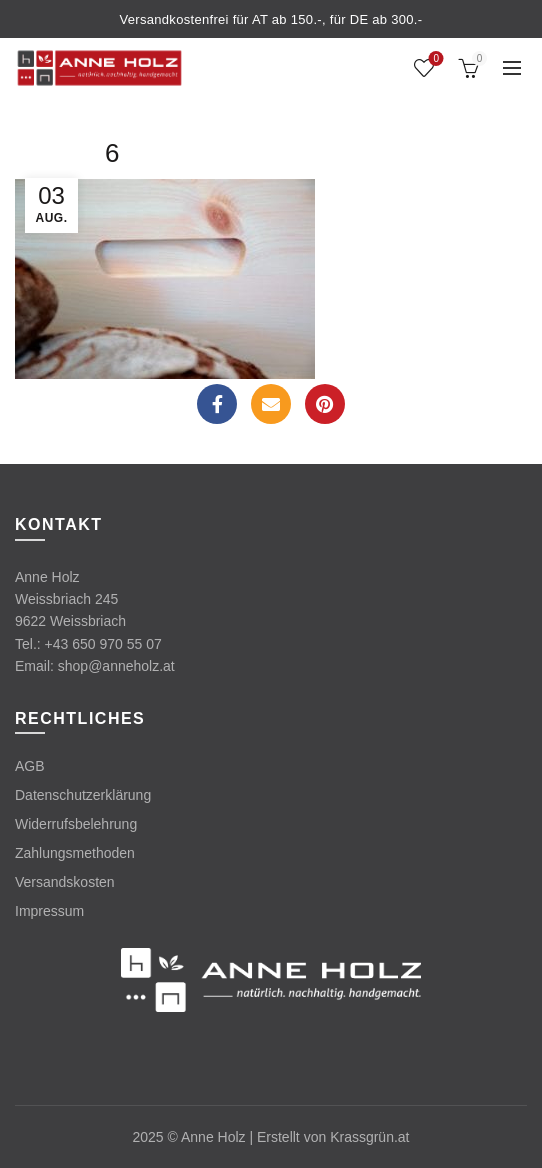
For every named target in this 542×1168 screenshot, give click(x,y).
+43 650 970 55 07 (103, 644)
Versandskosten (65, 882)
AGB (30, 766)
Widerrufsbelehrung (76, 824)
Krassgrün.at (369, 1137)
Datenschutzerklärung (83, 795)
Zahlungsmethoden (75, 853)
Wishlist (434, 59)
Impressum (49, 911)
